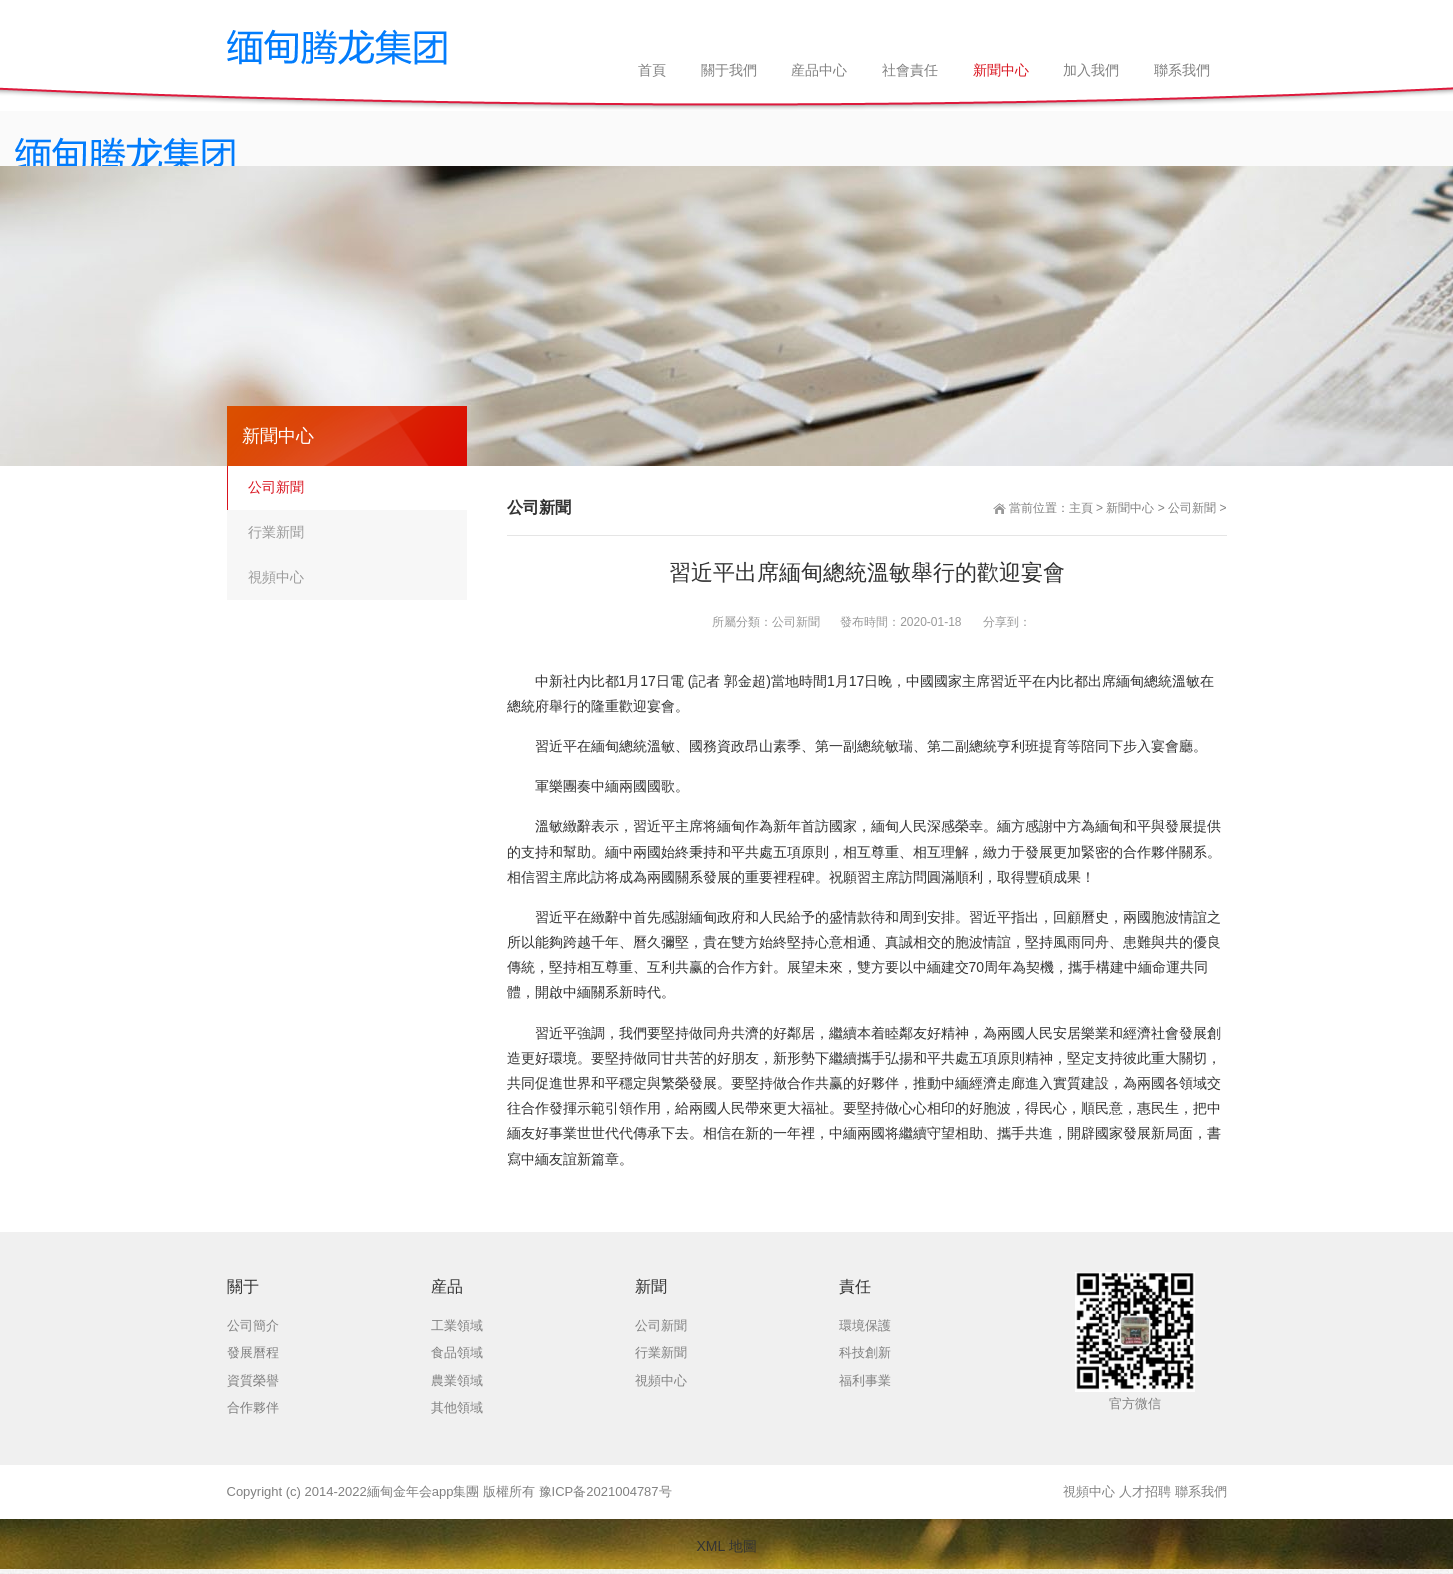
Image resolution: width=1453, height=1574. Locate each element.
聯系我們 (1201, 1491)
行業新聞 (276, 532)
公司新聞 (1192, 508)
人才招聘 (1145, 1491)
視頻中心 (276, 577)
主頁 (1081, 508)
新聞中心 (1130, 508)
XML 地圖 (726, 1546)
